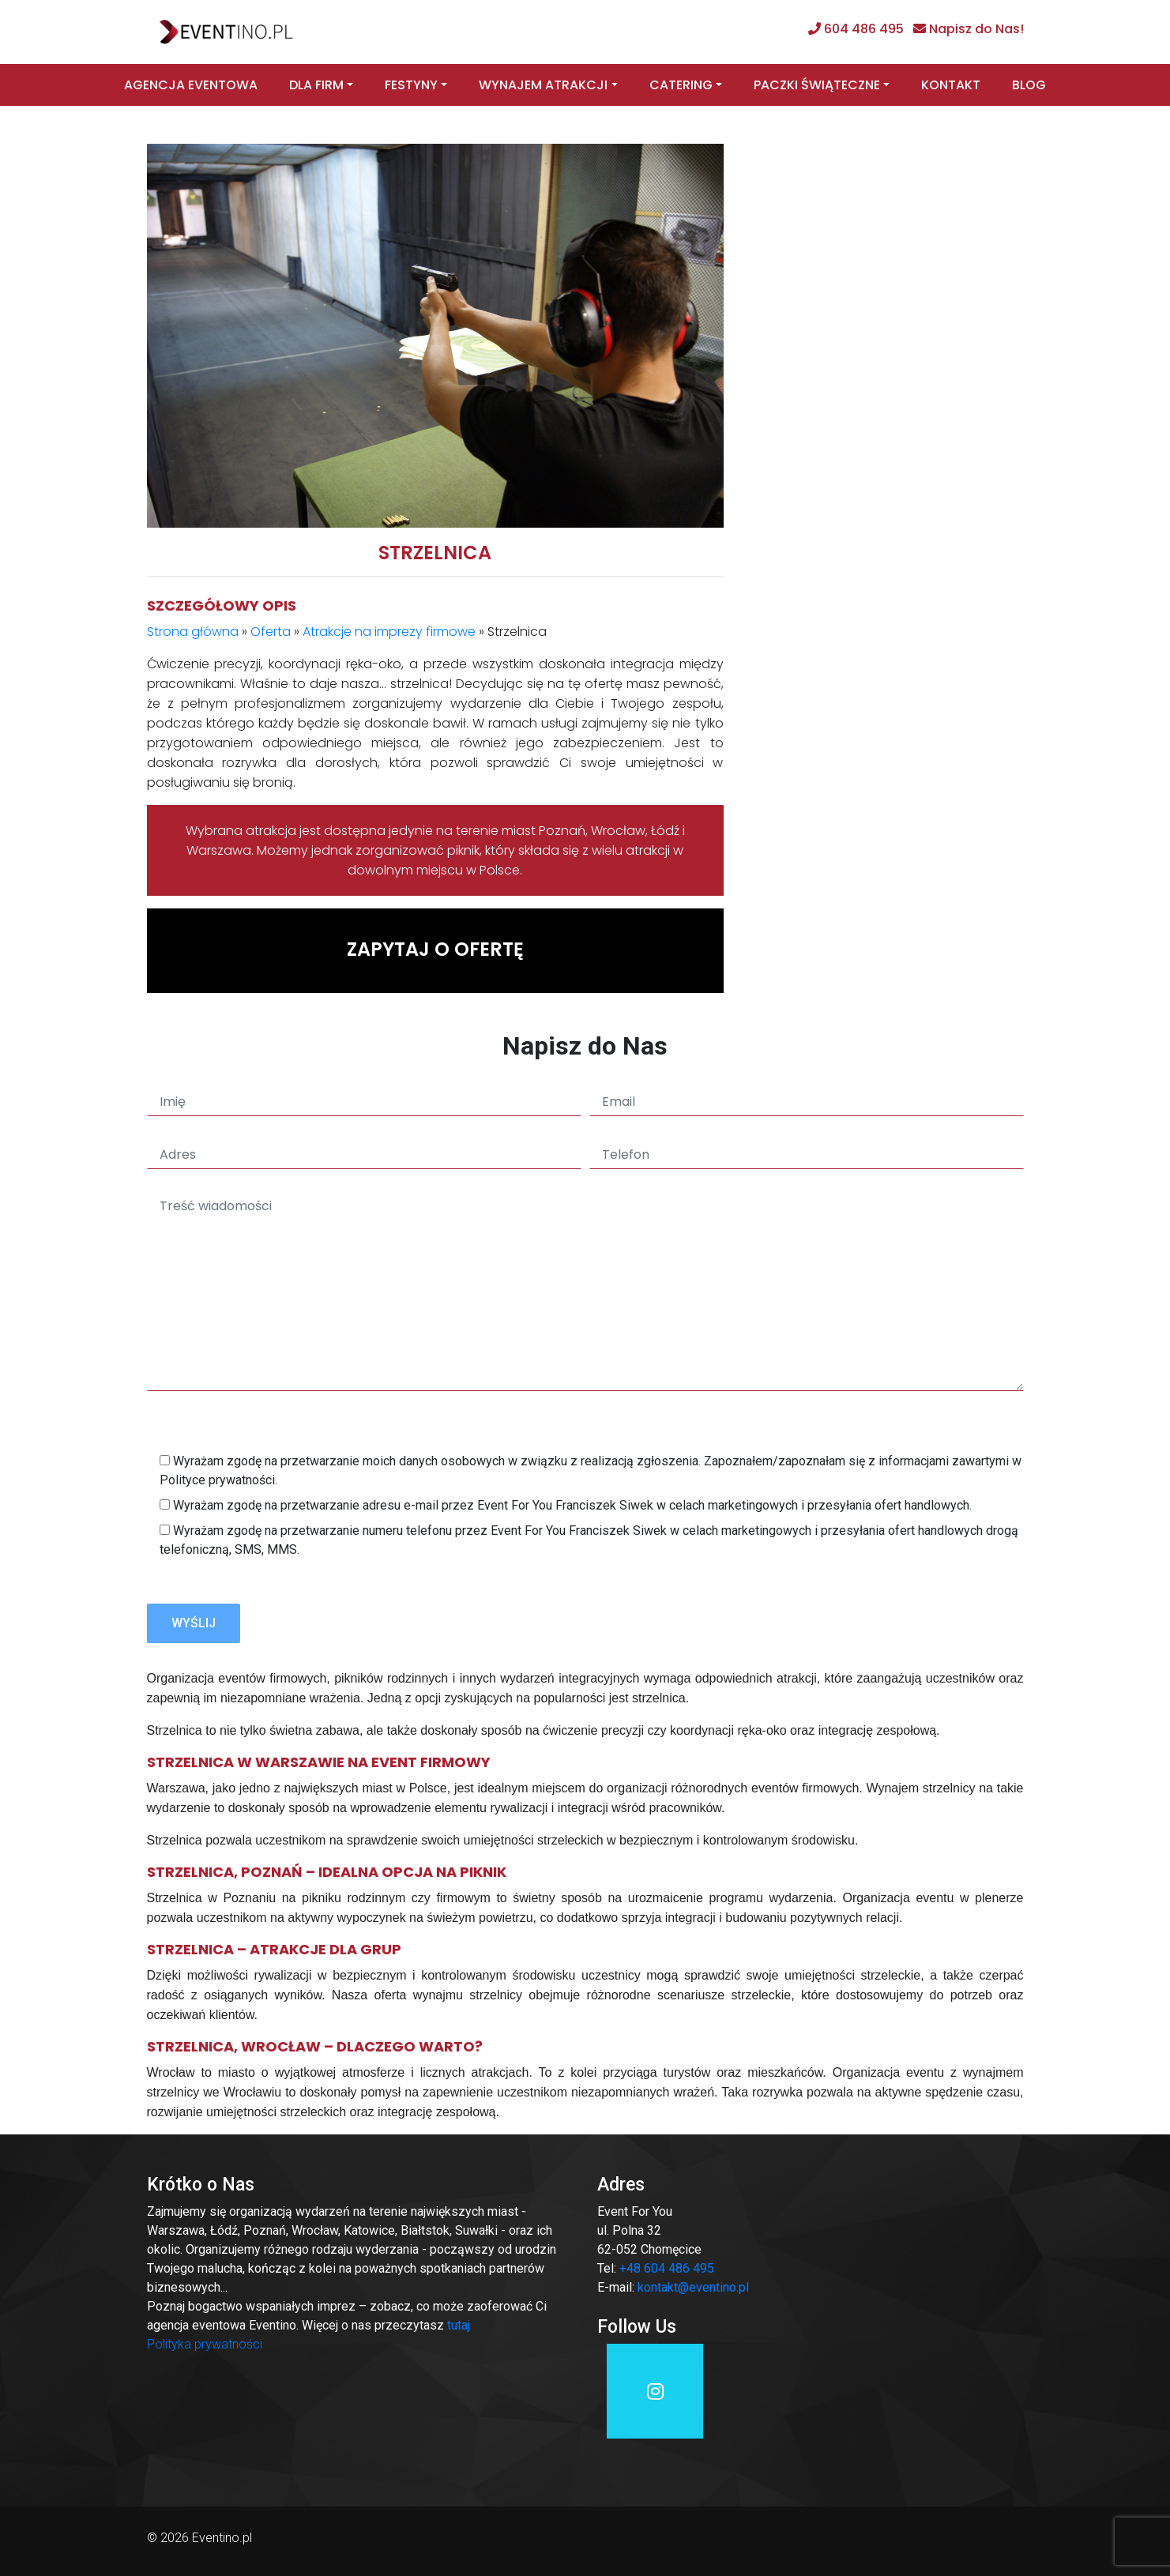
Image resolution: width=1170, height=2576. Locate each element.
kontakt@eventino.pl (693, 2287)
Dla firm (316, 85)
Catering (681, 85)
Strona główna (193, 631)
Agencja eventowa (191, 85)
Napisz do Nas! (976, 29)
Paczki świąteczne (817, 85)
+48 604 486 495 (666, 2268)
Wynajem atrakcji (543, 85)
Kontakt (950, 85)
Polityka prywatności (204, 2344)
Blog (1029, 85)
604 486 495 (864, 29)
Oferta (270, 631)
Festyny (411, 85)
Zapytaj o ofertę (435, 949)
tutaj (458, 2325)
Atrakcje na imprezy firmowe (389, 631)
